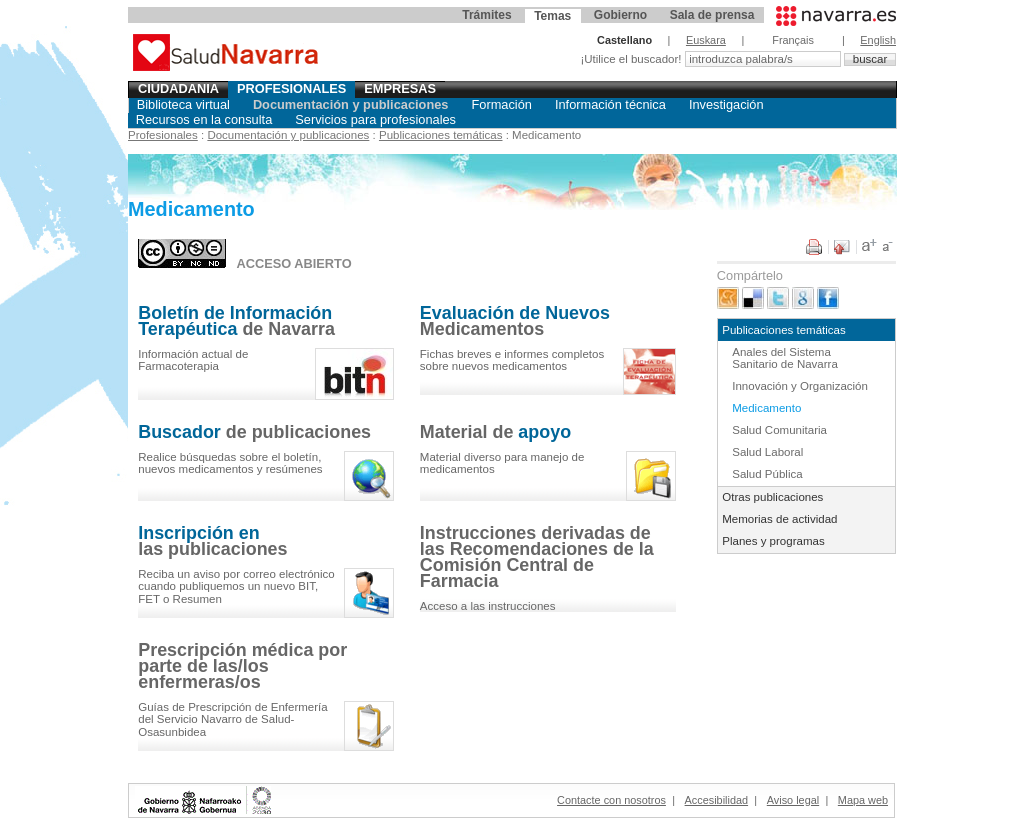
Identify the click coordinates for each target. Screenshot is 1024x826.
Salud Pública (767, 474)
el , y (230, 463)
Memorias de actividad (779, 519)
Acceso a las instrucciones (488, 606)
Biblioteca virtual (183, 104)
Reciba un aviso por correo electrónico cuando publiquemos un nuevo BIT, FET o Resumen (236, 586)
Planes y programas (773, 541)
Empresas (400, 88)
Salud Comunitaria (779, 430)
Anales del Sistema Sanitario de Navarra (785, 358)
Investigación (726, 104)
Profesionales (292, 88)
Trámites (486, 15)
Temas (552, 16)
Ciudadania (178, 88)
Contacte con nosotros (611, 800)
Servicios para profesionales (375, 119)
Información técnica (610, 104)
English (878, 40)
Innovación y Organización (800, 386)
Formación (501, 104)
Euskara (706, 40)
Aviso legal (793, 800)
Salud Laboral (767, 452)
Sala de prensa (712, 15)
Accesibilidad (716, 800)
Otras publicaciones (772, 497)
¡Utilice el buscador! (632, 59)
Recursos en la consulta (204, 119)
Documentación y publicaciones (351, 104)
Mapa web (863, 800)
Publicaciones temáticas (441, 135)
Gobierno (620, 15)
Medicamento (766, 408)
